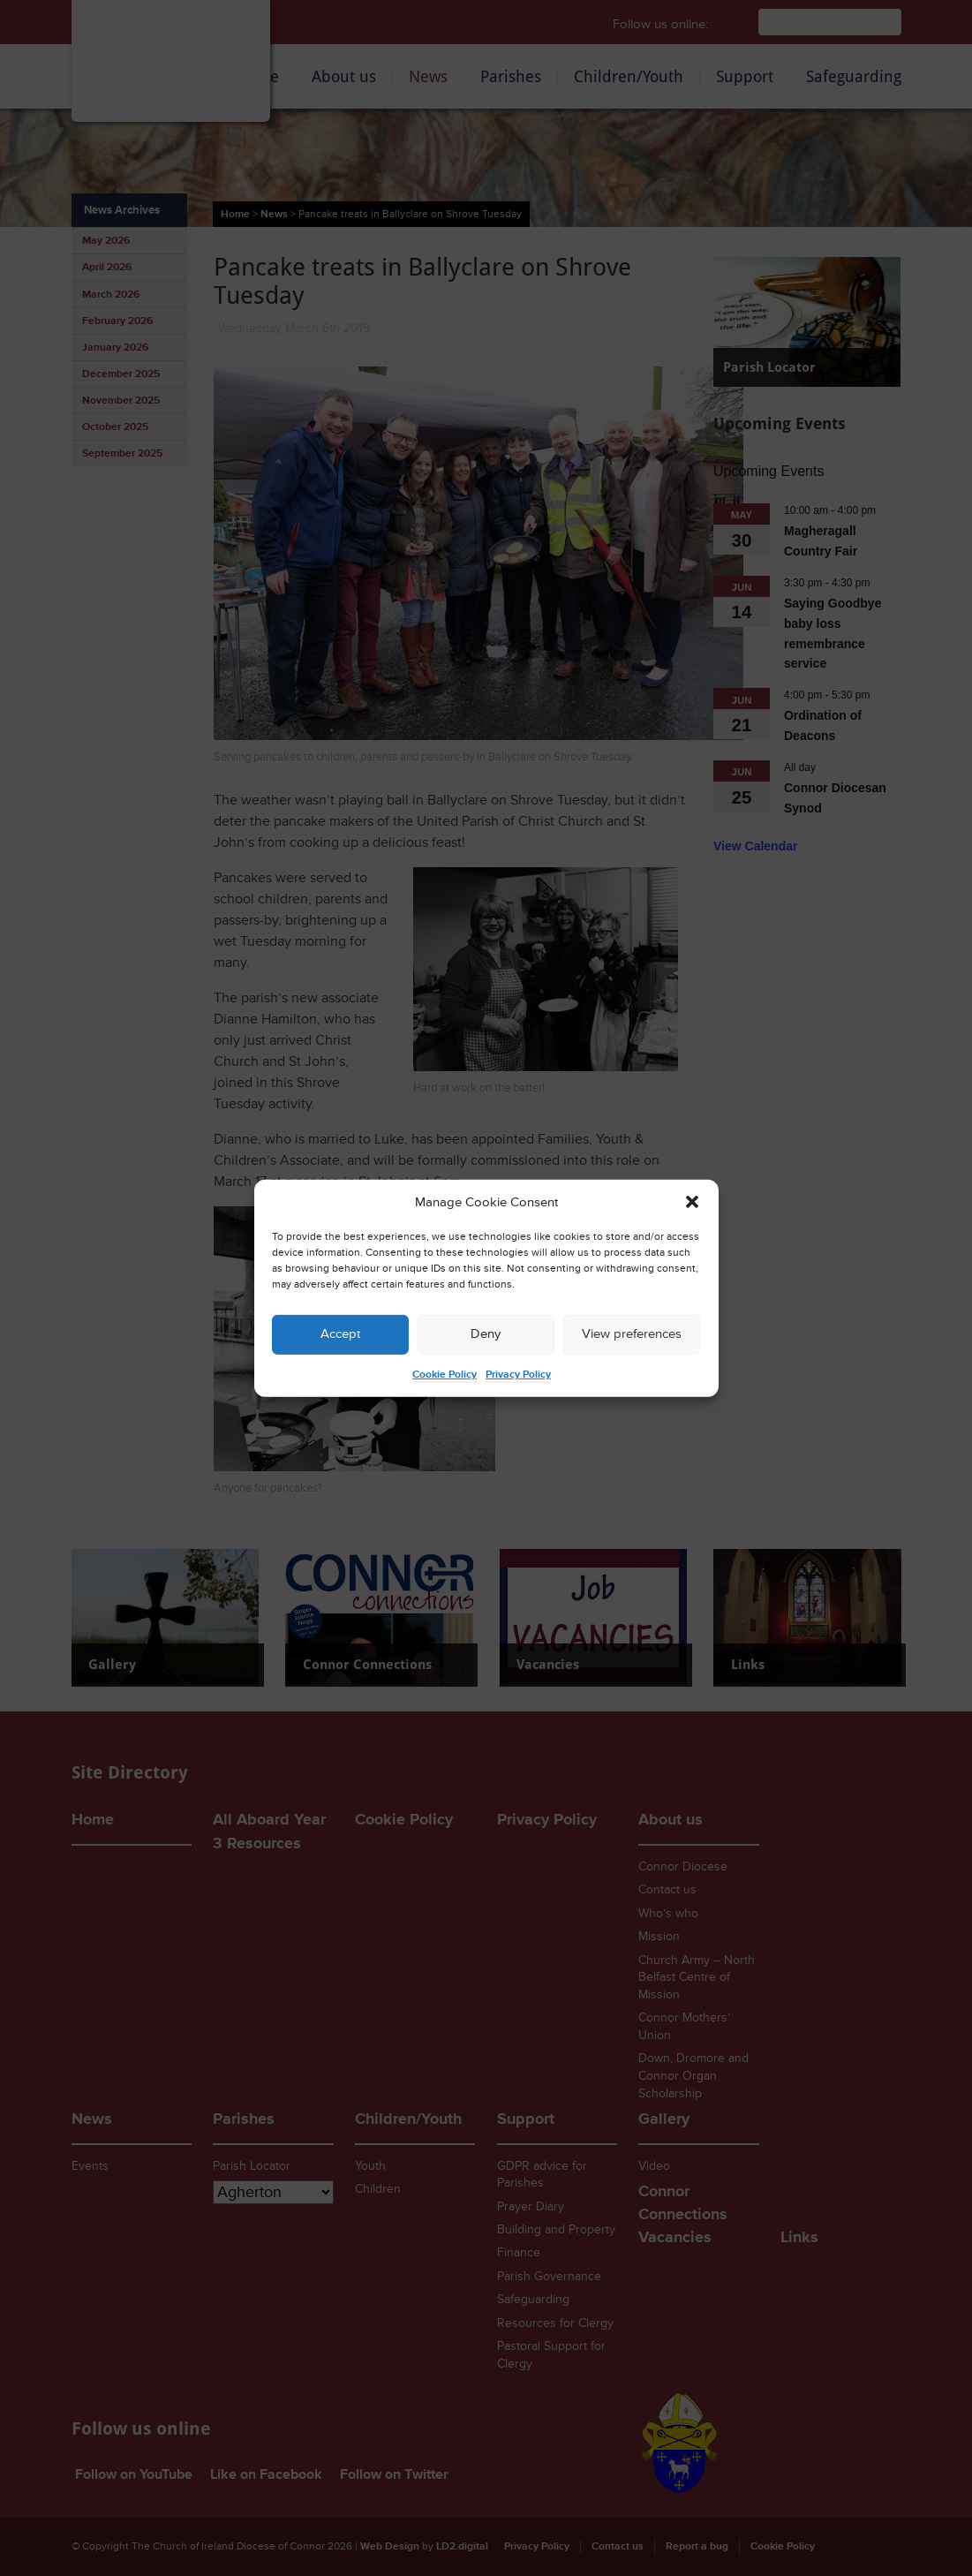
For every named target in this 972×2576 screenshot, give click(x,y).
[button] (692, 1202)
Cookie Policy (444, 1374)
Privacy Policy (518, 1374)
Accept (340, 1334)
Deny (486, 1334)
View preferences (632, 1334)
